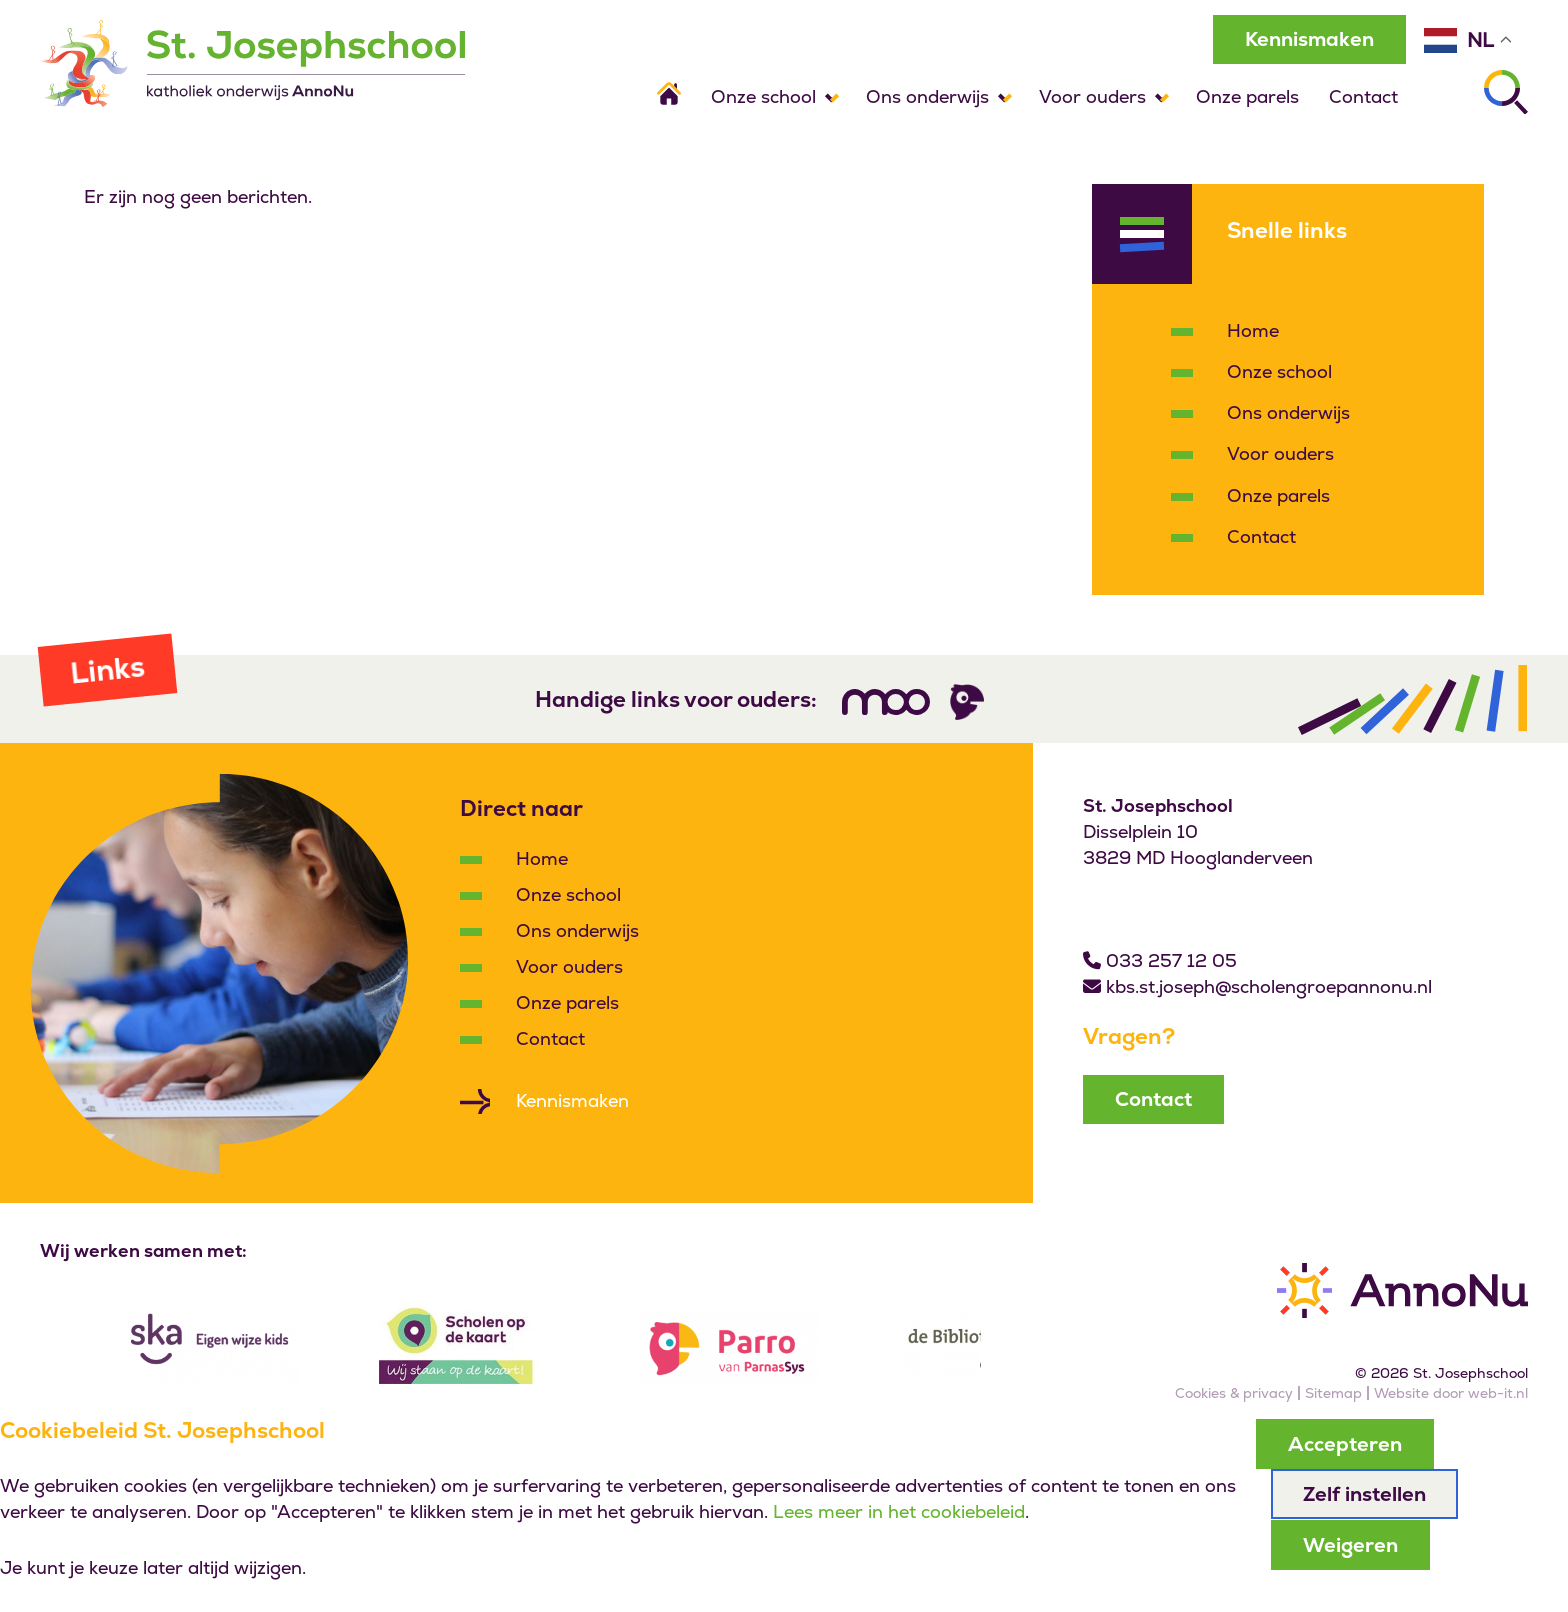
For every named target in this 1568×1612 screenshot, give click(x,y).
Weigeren (1350, 1544)
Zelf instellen (1364, 1494)
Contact (1363, 96)
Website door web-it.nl (1451, 1394)
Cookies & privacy (1234, 1394)
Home (1253, 331)
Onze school (763, 96)
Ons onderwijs (927, 96)
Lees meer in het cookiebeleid (899, 1512)
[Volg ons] (886, 703)
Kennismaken (1306, 39)
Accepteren (1345, 1444)
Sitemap (1333, 1394)
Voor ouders (1092, 96)
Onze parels (1247, 96)
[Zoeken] (1506, 92)
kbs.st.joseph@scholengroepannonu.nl (1269, 987)
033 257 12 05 (1171, 961)
